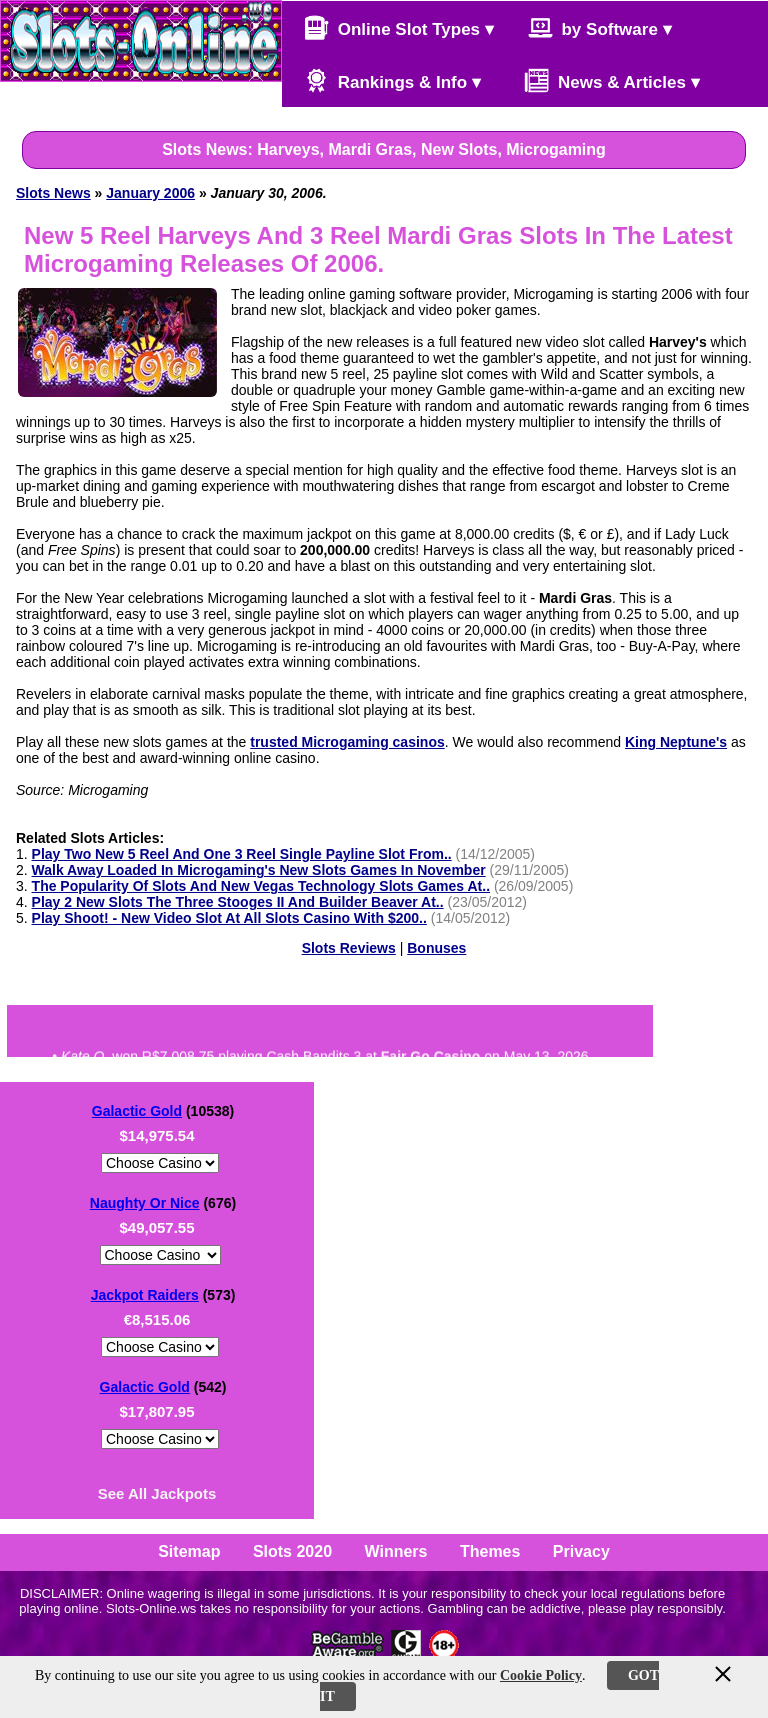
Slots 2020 (292, 1551)
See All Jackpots (157, 1493)
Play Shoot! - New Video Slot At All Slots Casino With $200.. (229, 918)
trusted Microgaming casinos (347, 742)
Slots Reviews (349, 948)
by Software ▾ (600, 27)
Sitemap (189, 1551)
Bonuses (436, 948)
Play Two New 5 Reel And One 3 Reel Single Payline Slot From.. (242, 854)
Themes (490, 1551)
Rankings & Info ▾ (392, 80)
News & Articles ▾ (602, 80)
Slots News (53, 193)
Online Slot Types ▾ (399, 27)
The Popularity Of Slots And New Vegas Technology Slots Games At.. (261, 886)
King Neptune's (676, 742)
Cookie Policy (541, 1675)
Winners (396, 1551)
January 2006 (150, 193)
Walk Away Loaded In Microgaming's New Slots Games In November (259, 870)
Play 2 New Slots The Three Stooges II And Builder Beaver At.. (238, 902)
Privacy (581, 1551)
